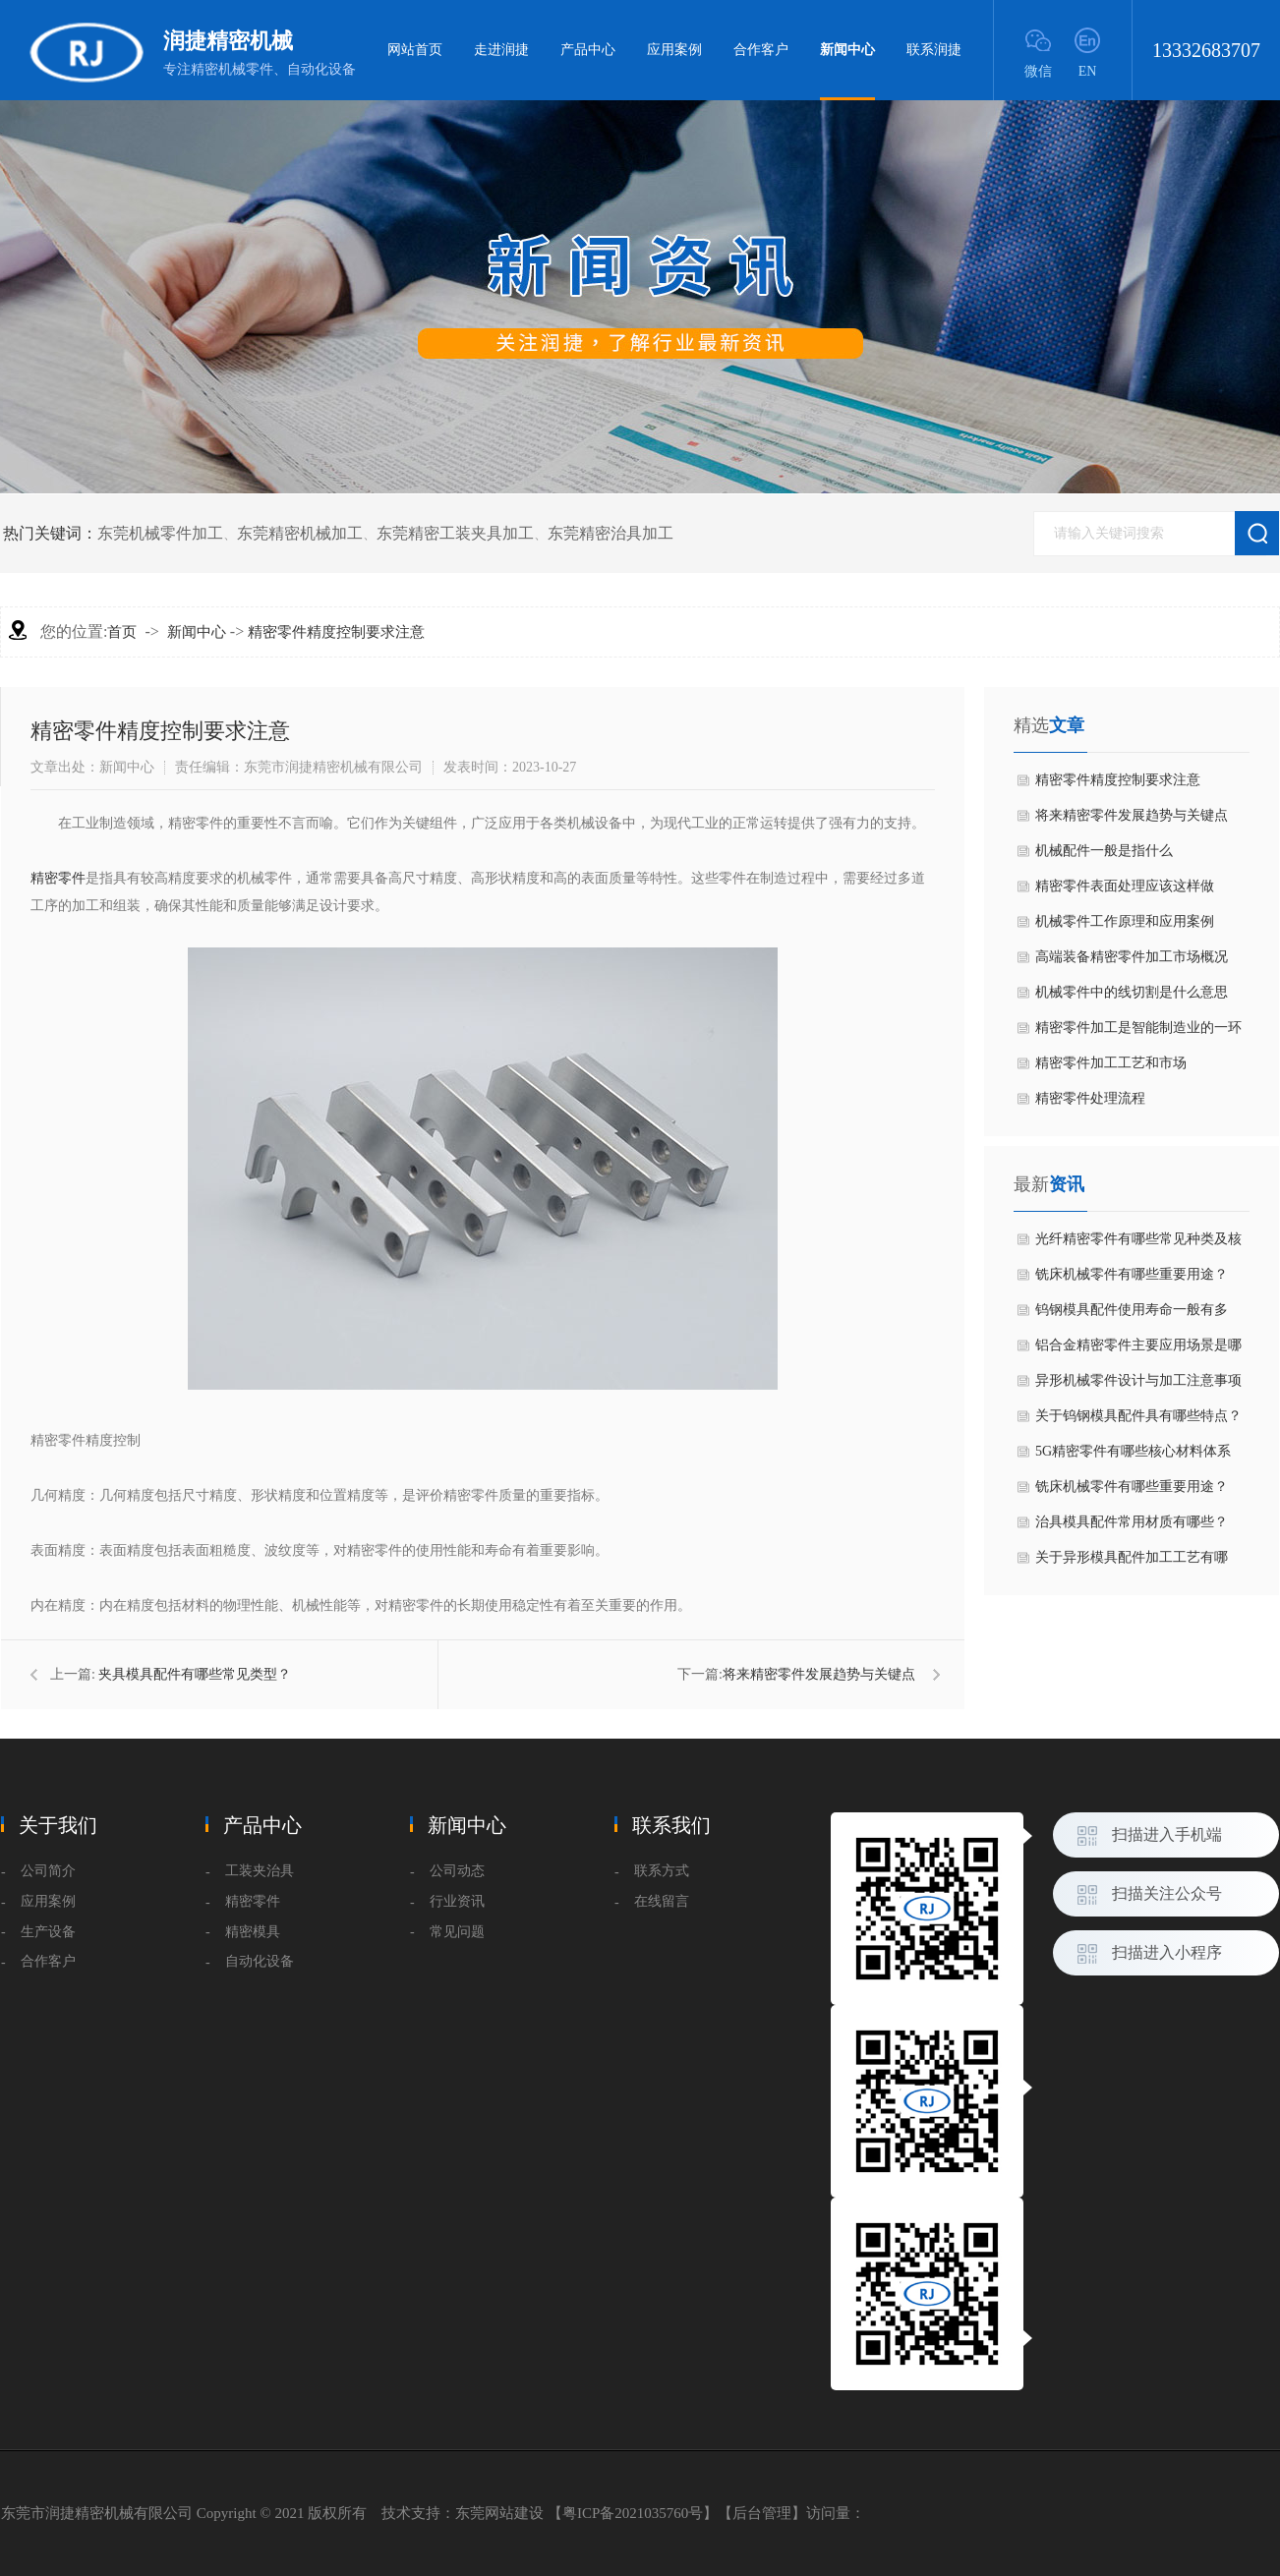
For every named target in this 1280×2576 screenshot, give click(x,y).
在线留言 (661, 1901)
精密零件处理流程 (1090, 1098)
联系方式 (661, 1870)
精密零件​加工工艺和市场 (1111, 1063)
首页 (122, 632)
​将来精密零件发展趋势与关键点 (819, 1674)
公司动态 (457, 1870)
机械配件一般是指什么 (1104, 850)
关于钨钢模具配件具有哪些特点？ (1138, 1415)
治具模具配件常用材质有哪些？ (1131, 1522)
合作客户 (760, 49)
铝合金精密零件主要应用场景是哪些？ (1138, 1350)
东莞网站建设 (499, 2513)
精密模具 (252, 1931)
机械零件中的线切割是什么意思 (1131, 992)
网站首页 (414, 49)
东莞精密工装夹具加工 (455, 533)
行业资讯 (457, 1901)
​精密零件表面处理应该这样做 (1124, 886)
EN (1087, 71)
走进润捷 (501, 49)
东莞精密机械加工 (300, 533)
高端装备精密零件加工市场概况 (1131, 956)
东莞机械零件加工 (160, 533)
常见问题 (457, 1931)
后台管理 (761, 2513)
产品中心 (587, 49)
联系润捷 (933, 49)
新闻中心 (847, 71)
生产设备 (48, 1931)
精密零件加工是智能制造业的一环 (1138, 1027)
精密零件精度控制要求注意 (336, 632)
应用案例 (674, 49)
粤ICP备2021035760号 (632, 2513)
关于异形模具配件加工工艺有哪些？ (1131, 1562)
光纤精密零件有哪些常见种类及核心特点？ (1138, 1244)
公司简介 (48, 1870)
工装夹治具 (259, 1870)
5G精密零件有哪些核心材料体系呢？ (1133, 1456)
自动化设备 (259, 1961)
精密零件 (58, 878)
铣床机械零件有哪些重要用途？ (1131, 1274)
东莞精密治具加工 (610, 533)
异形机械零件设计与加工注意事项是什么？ (1138, 1386)
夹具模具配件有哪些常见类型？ (194, 1674)
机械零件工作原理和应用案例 (1124, 921)
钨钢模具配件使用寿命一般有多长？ (1131, 1315)
